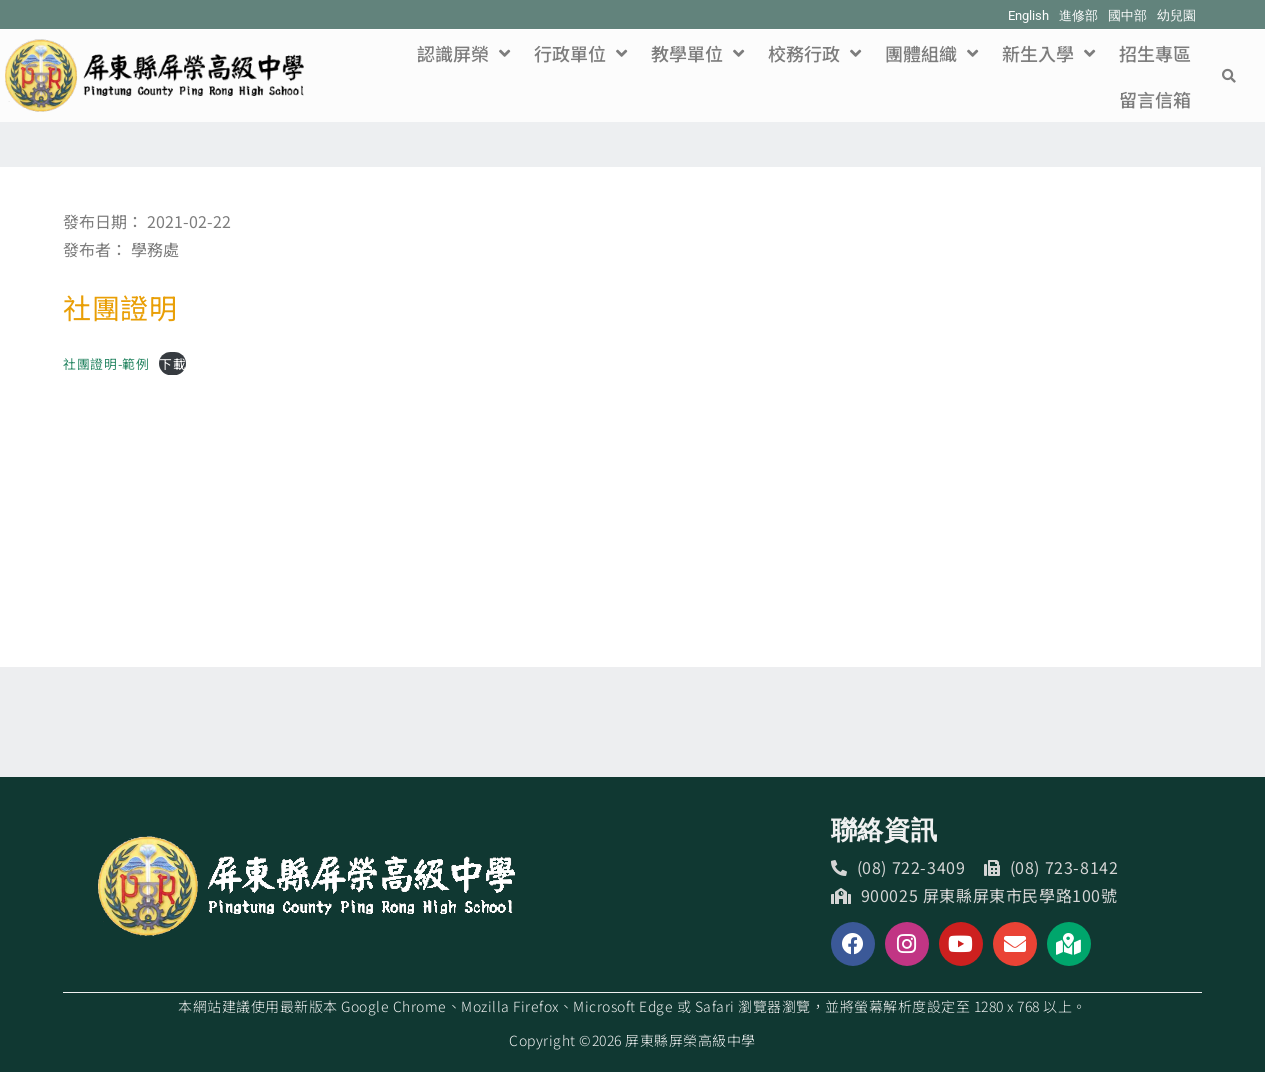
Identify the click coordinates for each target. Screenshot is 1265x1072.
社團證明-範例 (106, 363)
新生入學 (1048, 53)
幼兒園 (1176, 15)
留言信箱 (1155, 99)
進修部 (1078, 15)
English (1028, 15)
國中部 (1127, 15)
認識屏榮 (463, 53)
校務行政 (814, 53)
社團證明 (120, 307)
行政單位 (580, 53)
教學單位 (697, 53)
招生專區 (1155, 53)
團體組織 (931, 53)
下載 (172, 363)
